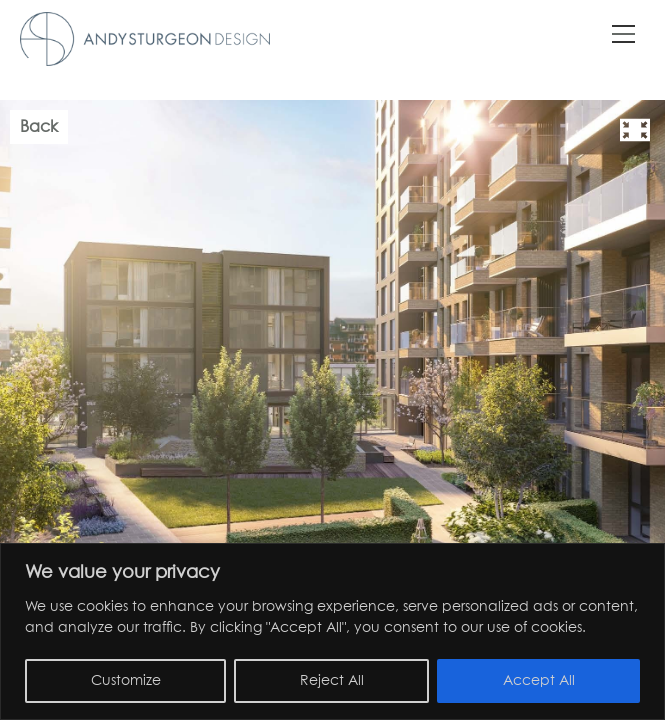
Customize (126, 681)
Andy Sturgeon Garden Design (145, 39)
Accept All (539, 681)
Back (39, 127)
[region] (332, 631)
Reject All (332, 681)
